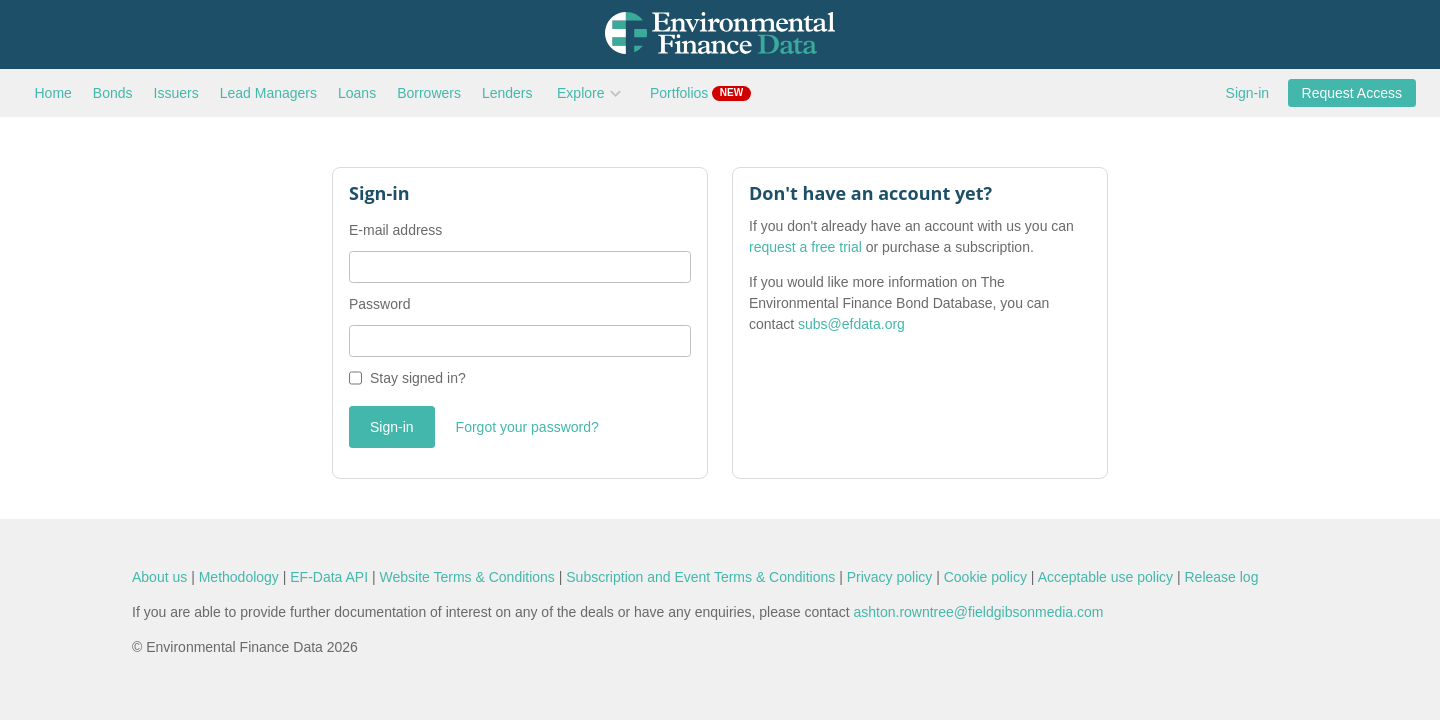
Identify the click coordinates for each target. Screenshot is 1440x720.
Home (53, 93)
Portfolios (700, 93)
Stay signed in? (418, 378)
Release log (1221, 577)
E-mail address (395, 230)
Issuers (176, 93)
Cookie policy (985, 577)
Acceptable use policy (1105, 577)
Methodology (239, 577)
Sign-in (1248, 93)
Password (379, 304)
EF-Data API (329, 577)
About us (159, 577)
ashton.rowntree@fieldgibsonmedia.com (978, 612)
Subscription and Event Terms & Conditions (700, 577)
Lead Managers (268, 93)
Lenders (507, 93)
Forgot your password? (527, 427)
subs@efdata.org (851, 324)
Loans (357, 93)
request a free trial (805, 247)
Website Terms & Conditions (467, 577)
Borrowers (429, 93)
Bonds (113, 93)
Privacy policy (890, 577)
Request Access (1352, 93)
